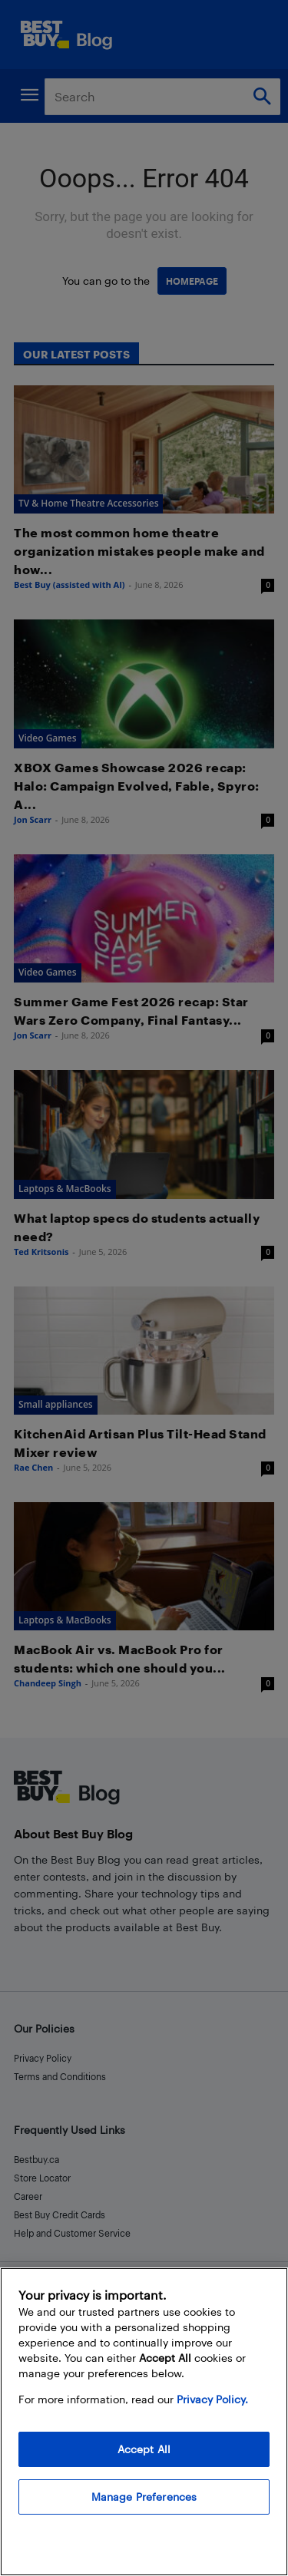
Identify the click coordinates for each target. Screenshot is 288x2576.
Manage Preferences (144, 2496)
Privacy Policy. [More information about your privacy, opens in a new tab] (212, 2399)
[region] (144, 2421)
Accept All (144, 2448)
